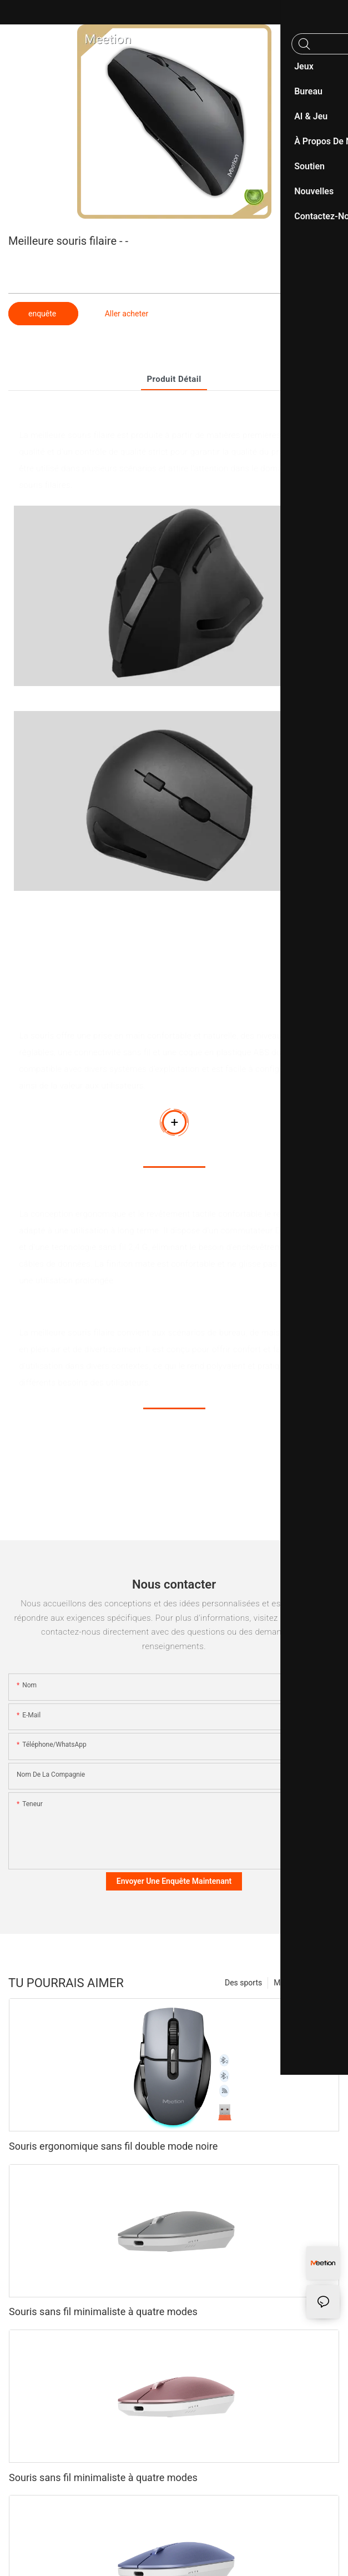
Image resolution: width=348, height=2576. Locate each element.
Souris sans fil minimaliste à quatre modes (103, 2311)
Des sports (243, 1982)
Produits (319, 1982)
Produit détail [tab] (174, 379)
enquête (43, 313)
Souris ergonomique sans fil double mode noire (113, 2146)
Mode (284, 1982)
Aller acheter (126, 313)
